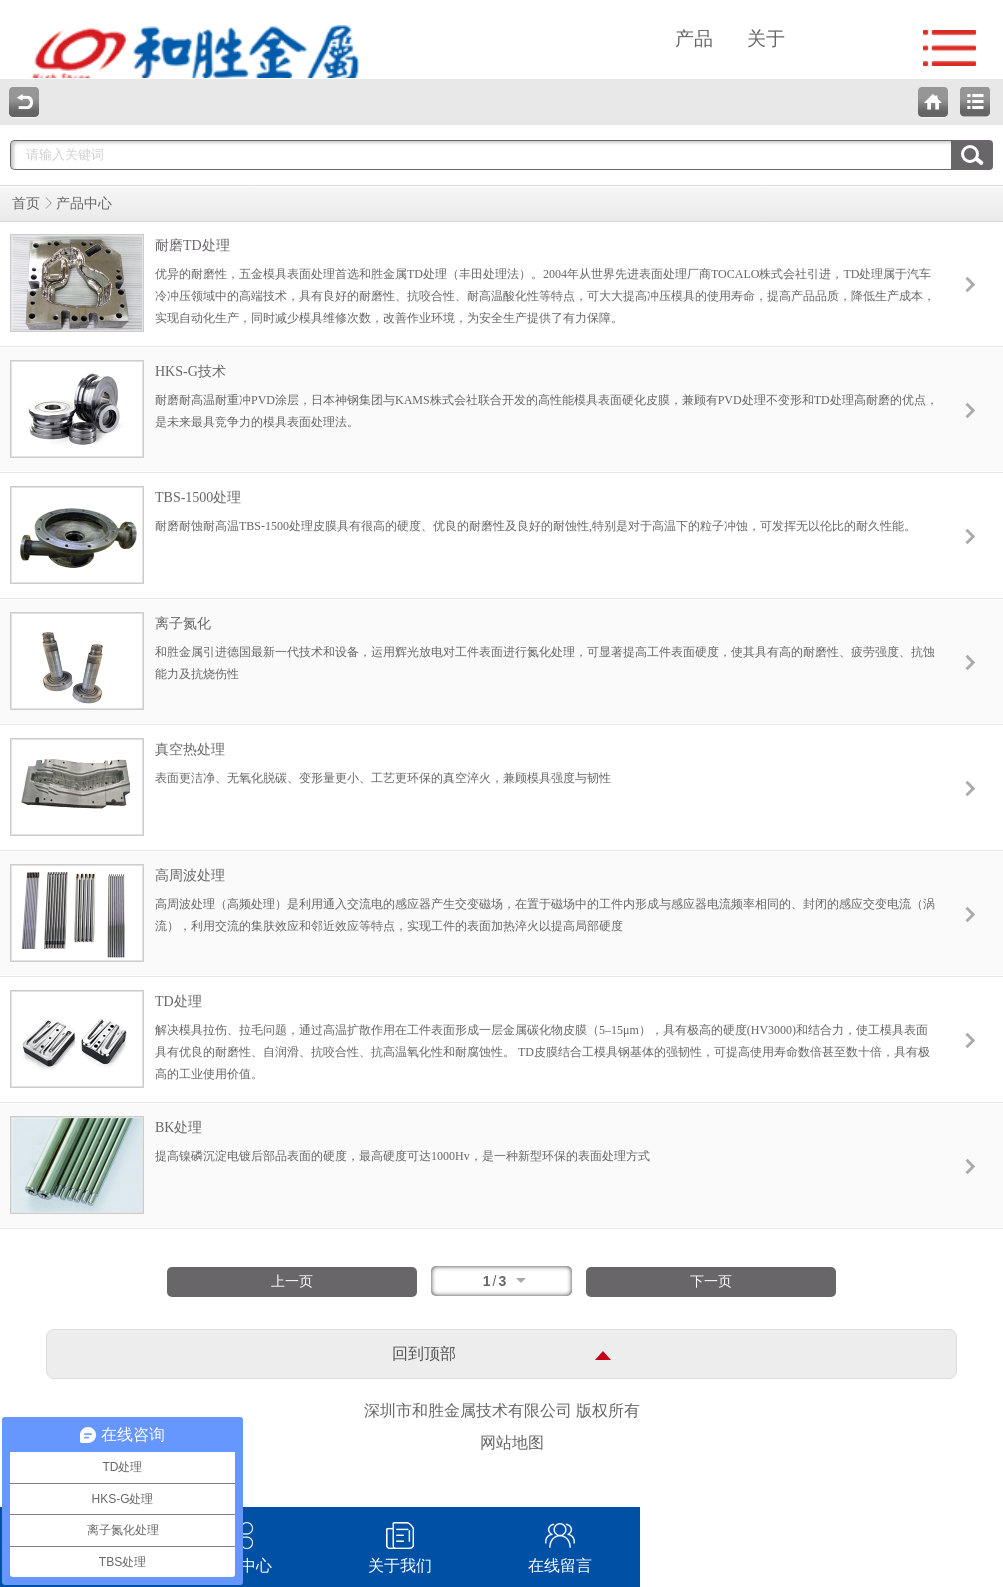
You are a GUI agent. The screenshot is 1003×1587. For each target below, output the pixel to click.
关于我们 (400, 1540)
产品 (694, 38)
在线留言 (560, 1540)
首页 (26, 203)
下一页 (711, 1281)
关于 (766, 38)
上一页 (292, 1281)
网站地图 (512, 1442)
